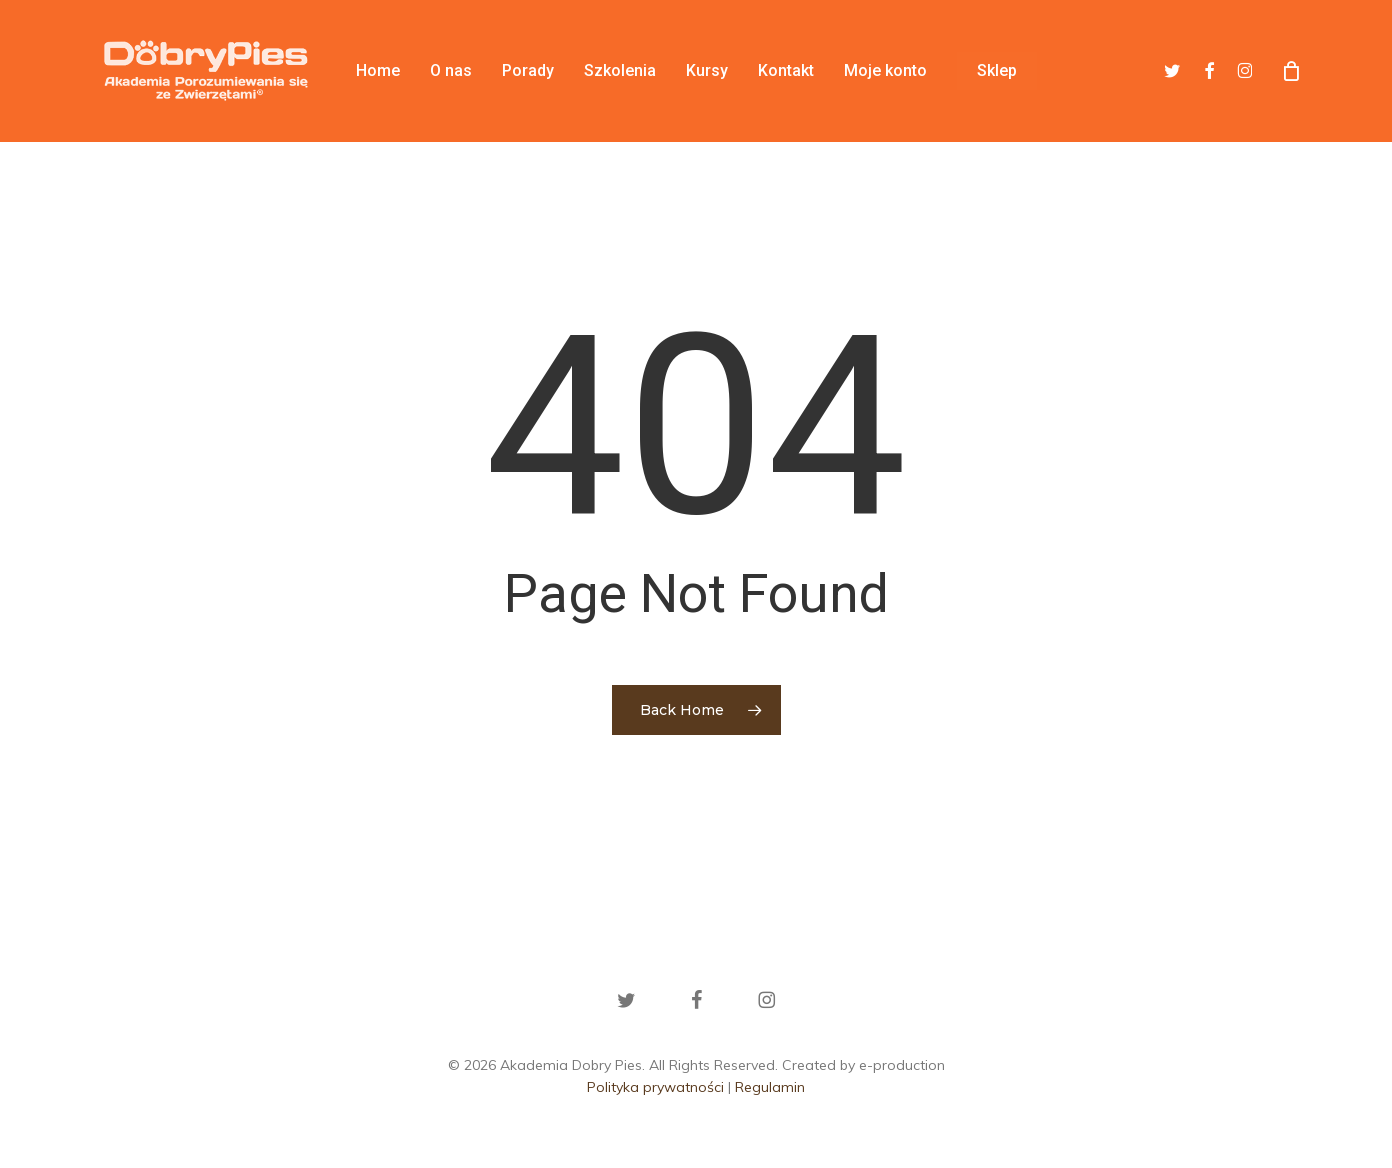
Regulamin (770, 1087)
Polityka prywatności (655, 1087)
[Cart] (1291, 71)
